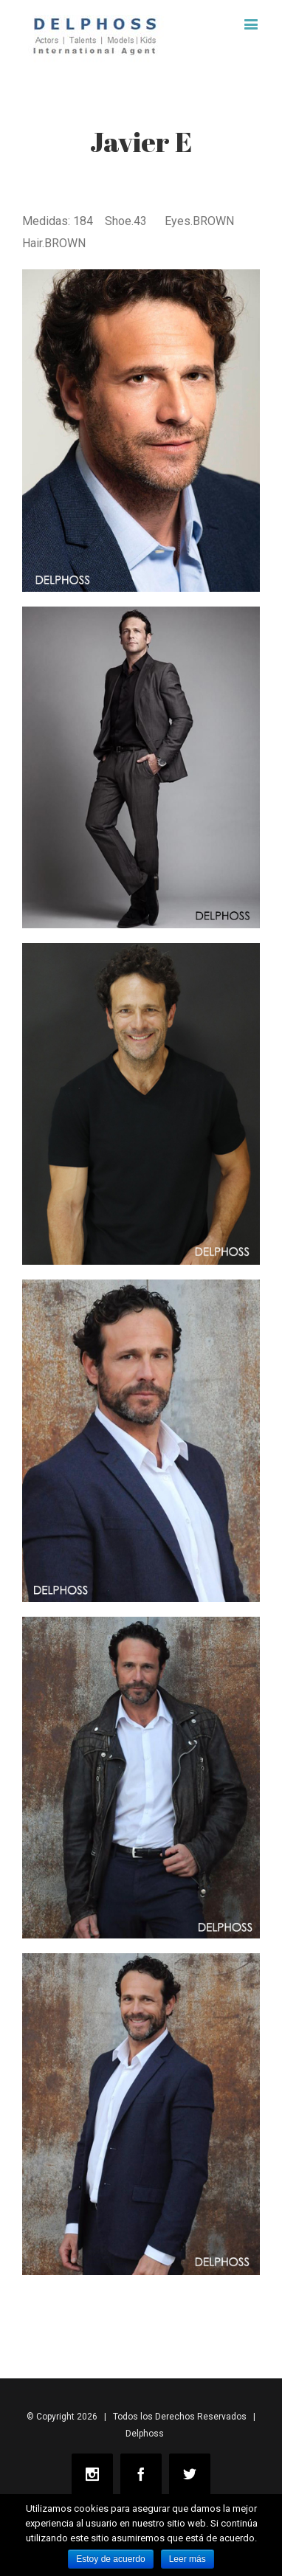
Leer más (187, 2559)
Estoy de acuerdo (110, 2559)
